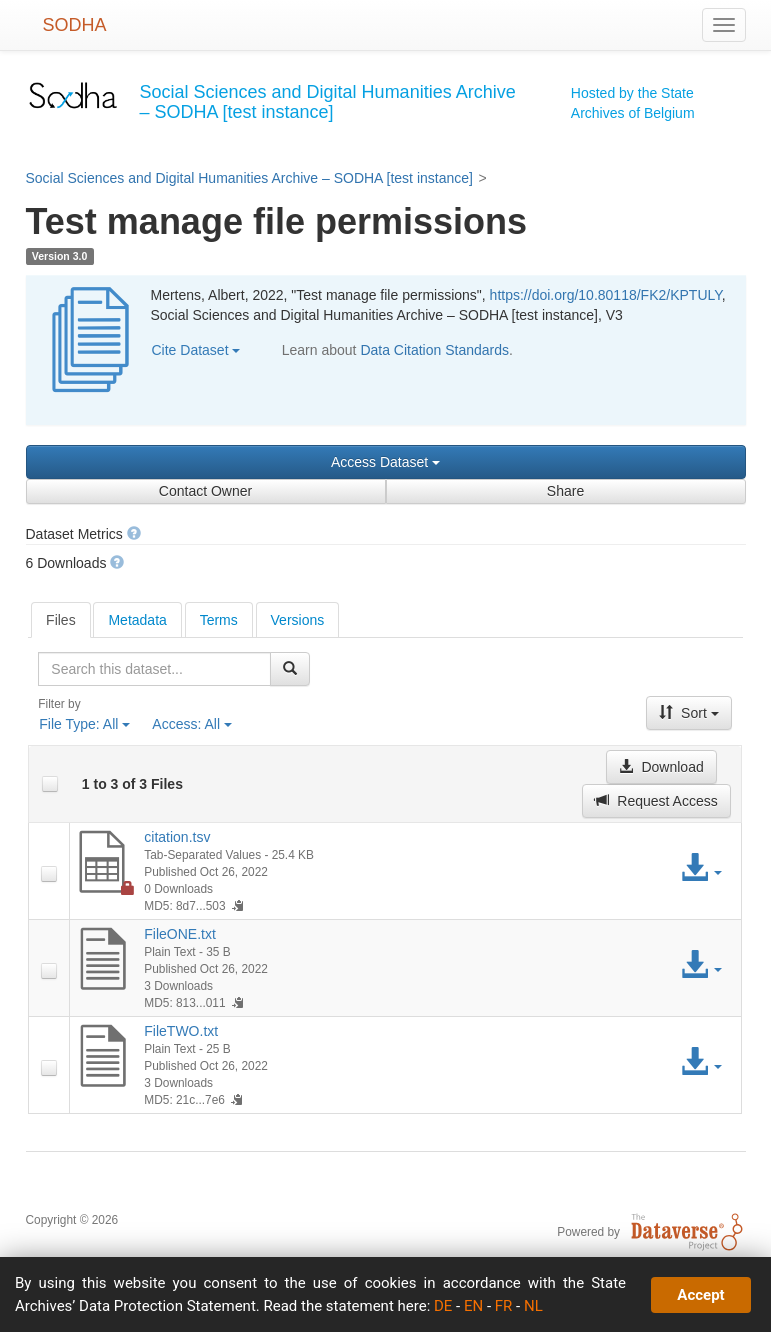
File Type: (84, 724)
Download (661, 767)
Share (565, 491)
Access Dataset (385, 462)
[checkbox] (50, 784)
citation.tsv (177, 837)
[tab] (61, 620)
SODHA (75, 25)
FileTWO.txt (181, 1031)
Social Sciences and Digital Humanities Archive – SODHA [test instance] (249, 178)
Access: (192, 724)
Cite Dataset (196, 350)
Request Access (656, 801)
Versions (298, 620)
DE (443, 1306)
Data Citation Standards (434, 350)
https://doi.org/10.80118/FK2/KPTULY (606, 295)
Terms (219, 620)
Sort (689, 713)
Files (61, 620)
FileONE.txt (180, 934)
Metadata (137, 620)
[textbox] (154, 669)
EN (473, 1306)
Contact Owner (205, 491)
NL (533, 1306)
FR (504, 1306)
